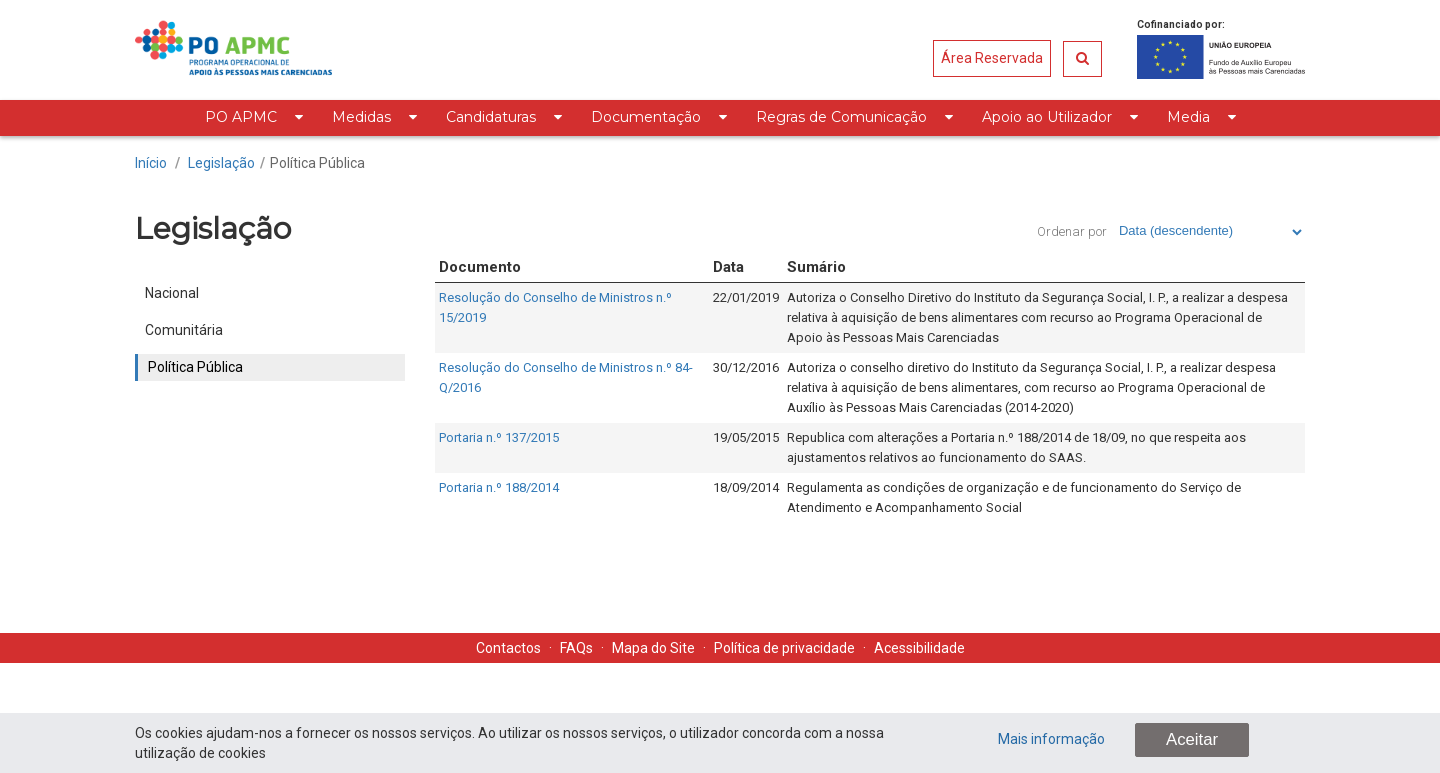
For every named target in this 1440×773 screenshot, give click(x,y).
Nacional (172, 293)
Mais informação (1051, 739)
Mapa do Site (653, 648)
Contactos (508, 648)
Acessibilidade (919, 648)
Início (151, 163)
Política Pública (317, 163)
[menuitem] (253, 118)
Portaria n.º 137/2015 (499, 437)
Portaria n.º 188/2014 (499, 487)
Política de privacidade (784, 648)
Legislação (221, 163)
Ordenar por (1072, 231)
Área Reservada (992, 58)
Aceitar (1192, 739)
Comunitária (184, 330)
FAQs (576, 648)
